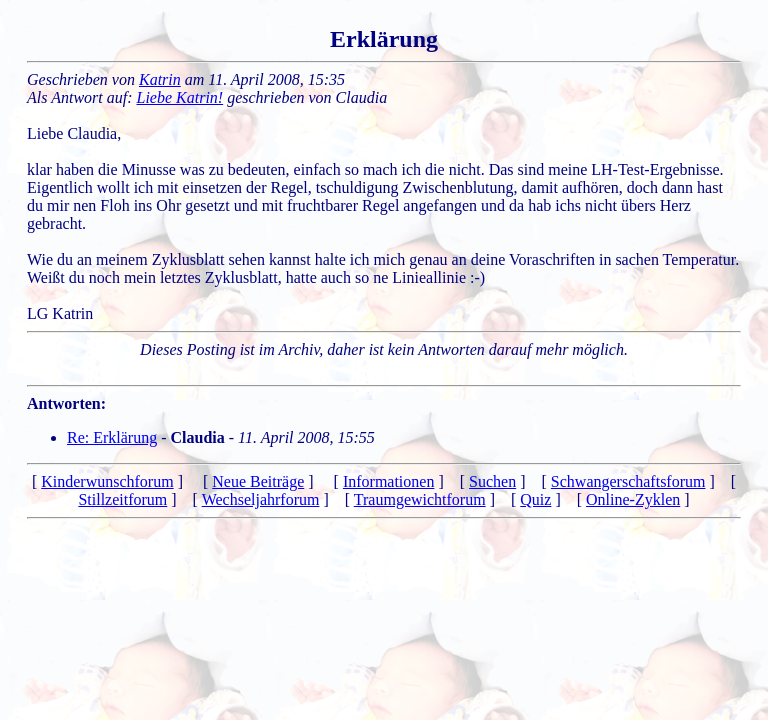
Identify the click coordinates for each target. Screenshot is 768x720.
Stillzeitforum (122, 499)
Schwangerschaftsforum (628, 481)
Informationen (389, 481)
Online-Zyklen (633, 499)
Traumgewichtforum (420, 499)
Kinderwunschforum (107, 481)
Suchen (492, 481)
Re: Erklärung (112, 437)
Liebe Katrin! (180, 97)
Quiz (535, 499)
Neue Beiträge (258, 481)
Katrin (160, 79)
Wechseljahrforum (261, 499)
